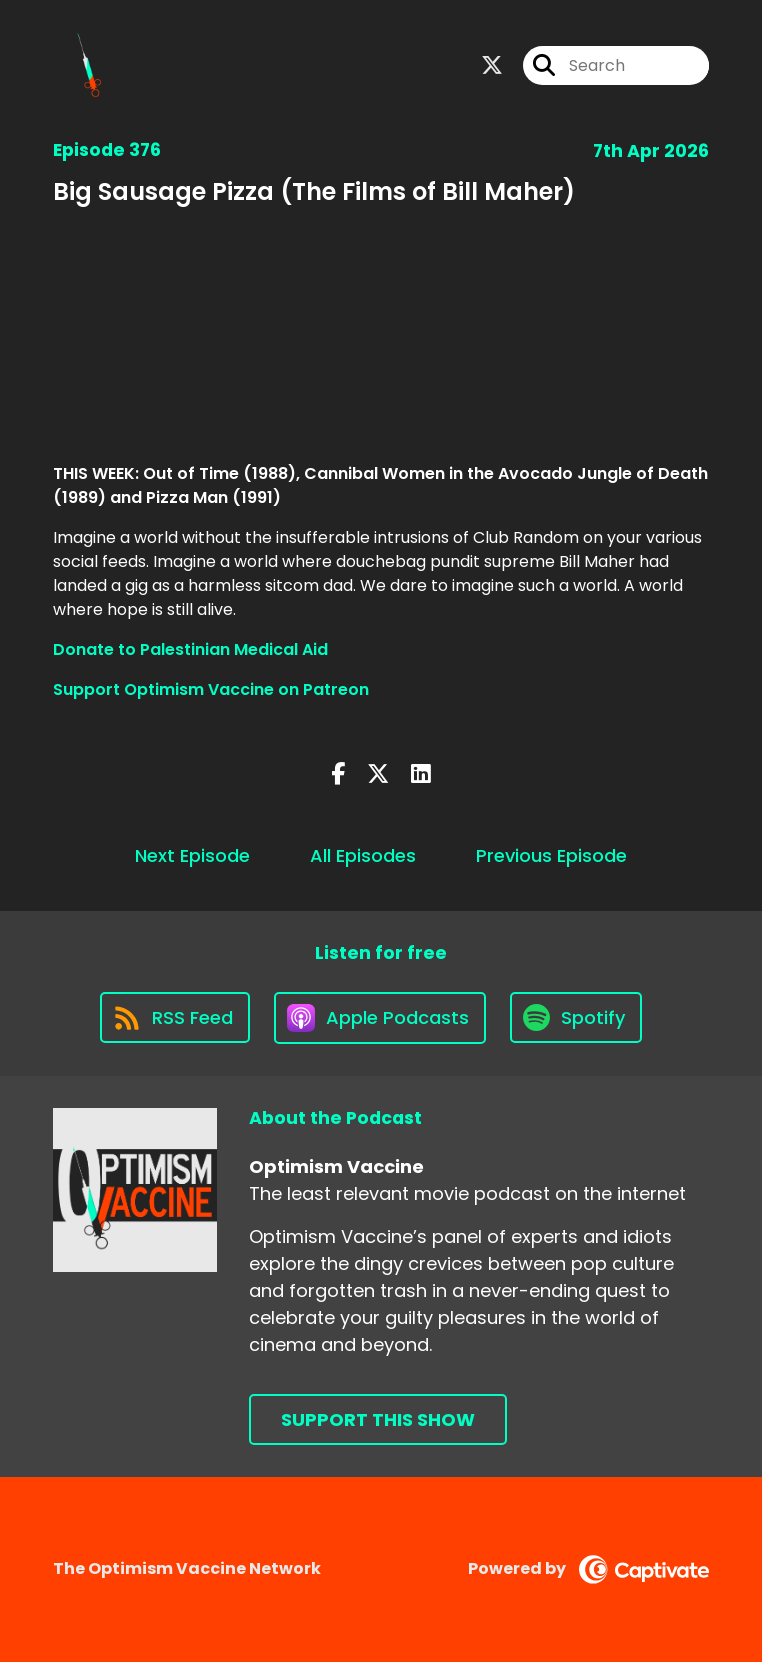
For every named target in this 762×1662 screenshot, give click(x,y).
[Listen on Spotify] (576, 1017)
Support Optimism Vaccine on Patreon (211, 689)
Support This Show (378, 1419)
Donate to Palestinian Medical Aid (190, 649)
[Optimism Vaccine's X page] (492, 65)
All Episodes (363, 855)
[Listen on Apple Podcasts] (380, 1018)
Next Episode (192, 855)
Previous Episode (551, 855)
